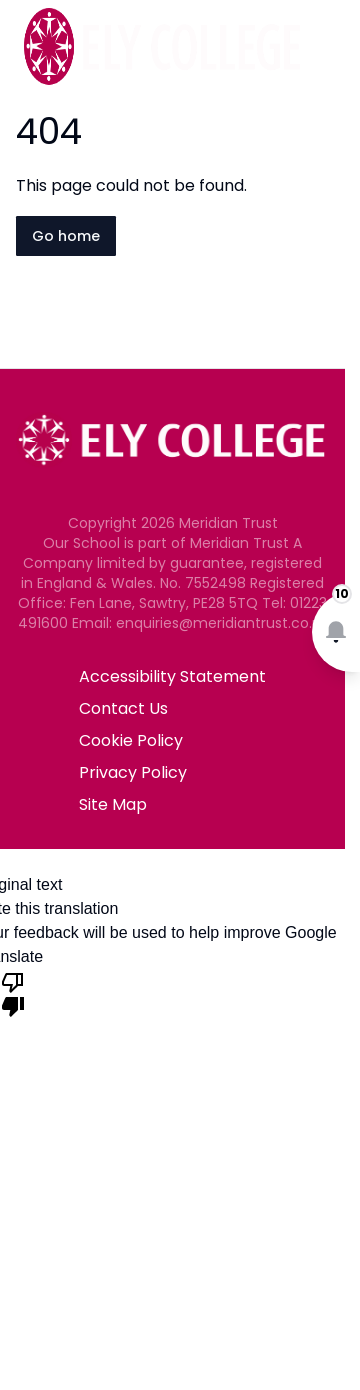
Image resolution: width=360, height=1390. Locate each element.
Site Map (113, 804)
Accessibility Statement (172, 676)
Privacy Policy (133, 772)
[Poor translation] (13, 993)
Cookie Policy (131, 740)
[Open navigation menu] (332, 48)
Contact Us (123, 708)
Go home (66, 236)
